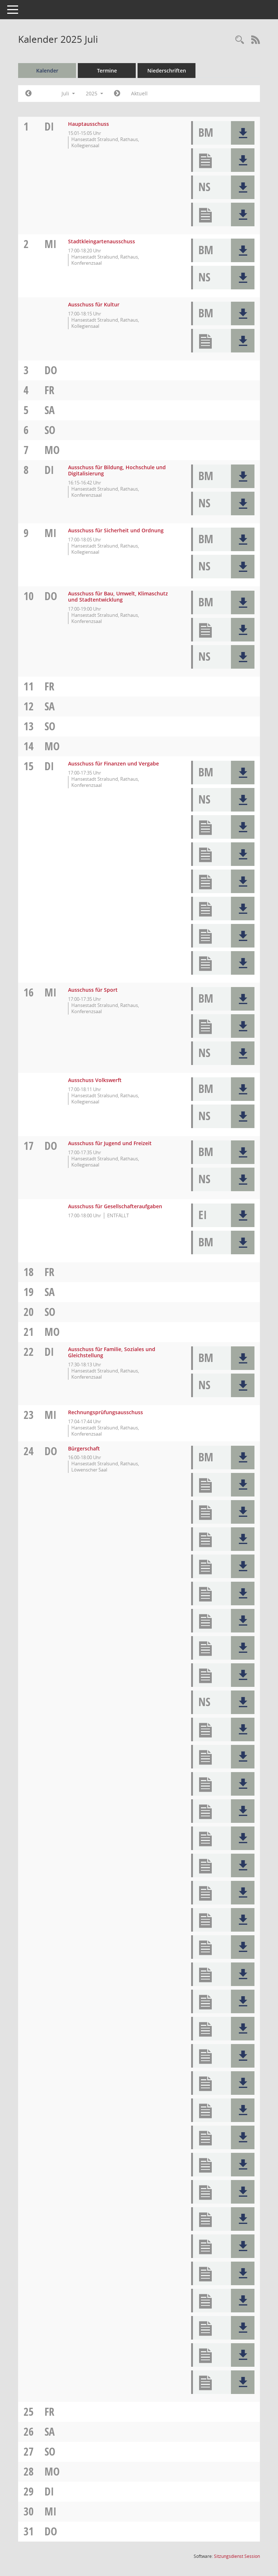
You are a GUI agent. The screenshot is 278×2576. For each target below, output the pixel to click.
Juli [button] (68, 93)
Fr (49, 390)
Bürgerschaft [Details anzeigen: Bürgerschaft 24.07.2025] (84, 1448)
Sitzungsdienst (237, 2556)
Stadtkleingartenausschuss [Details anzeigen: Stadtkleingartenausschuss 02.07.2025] (101, 241)
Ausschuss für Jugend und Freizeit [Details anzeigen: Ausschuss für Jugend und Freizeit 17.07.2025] (110, 1143)
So (50, 429)
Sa (50, 409)
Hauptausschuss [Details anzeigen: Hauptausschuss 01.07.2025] (88, 123)
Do (51, 370)
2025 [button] (94, 93)
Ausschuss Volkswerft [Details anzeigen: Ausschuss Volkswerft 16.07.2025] (95, 1080)
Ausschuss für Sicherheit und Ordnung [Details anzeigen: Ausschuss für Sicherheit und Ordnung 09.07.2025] (116, 530)
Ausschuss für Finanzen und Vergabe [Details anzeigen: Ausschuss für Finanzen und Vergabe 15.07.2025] (113, 763)
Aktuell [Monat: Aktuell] (139, 93)
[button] (242, 133)
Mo (52, 449)
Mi (50, 243)
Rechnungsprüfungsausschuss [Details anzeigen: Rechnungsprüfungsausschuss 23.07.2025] (105, 1412)
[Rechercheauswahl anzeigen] (240, 40)
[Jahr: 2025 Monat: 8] (117, 93)
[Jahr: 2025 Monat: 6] (28, 93)
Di (49, 126)
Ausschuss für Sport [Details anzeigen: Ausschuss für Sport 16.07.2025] (93, 989)
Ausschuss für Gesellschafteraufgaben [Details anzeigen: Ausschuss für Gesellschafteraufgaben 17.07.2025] (115, 1206)
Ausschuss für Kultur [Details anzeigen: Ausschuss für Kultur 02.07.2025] (93, 304)
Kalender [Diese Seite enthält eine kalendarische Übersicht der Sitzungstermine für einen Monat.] (47, 70)
